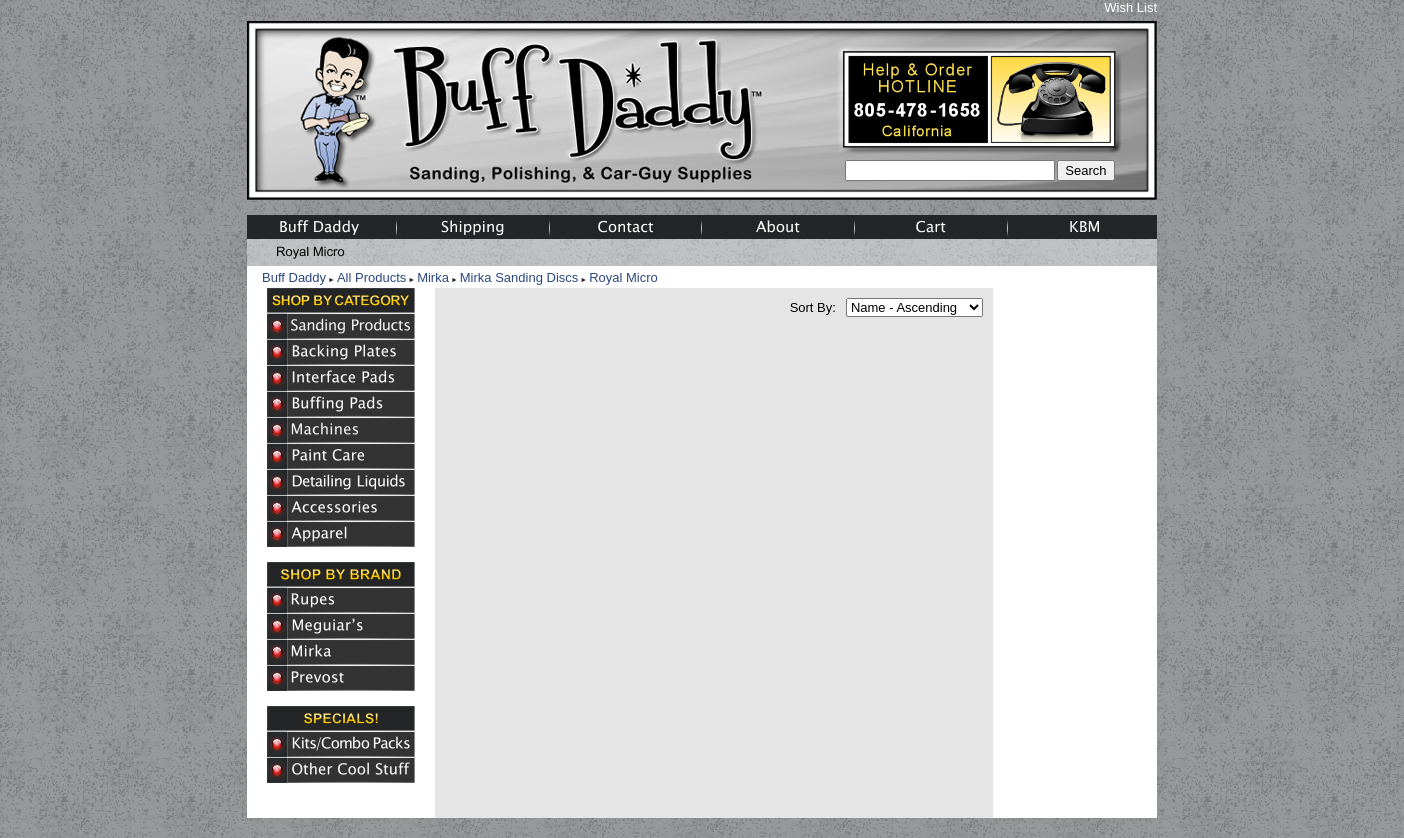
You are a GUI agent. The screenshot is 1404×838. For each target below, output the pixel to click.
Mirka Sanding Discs (519, 277)
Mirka (433, 277)
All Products (371, 277)
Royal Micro (623, 277)
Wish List (1130, 7)
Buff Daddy (294, 277)
